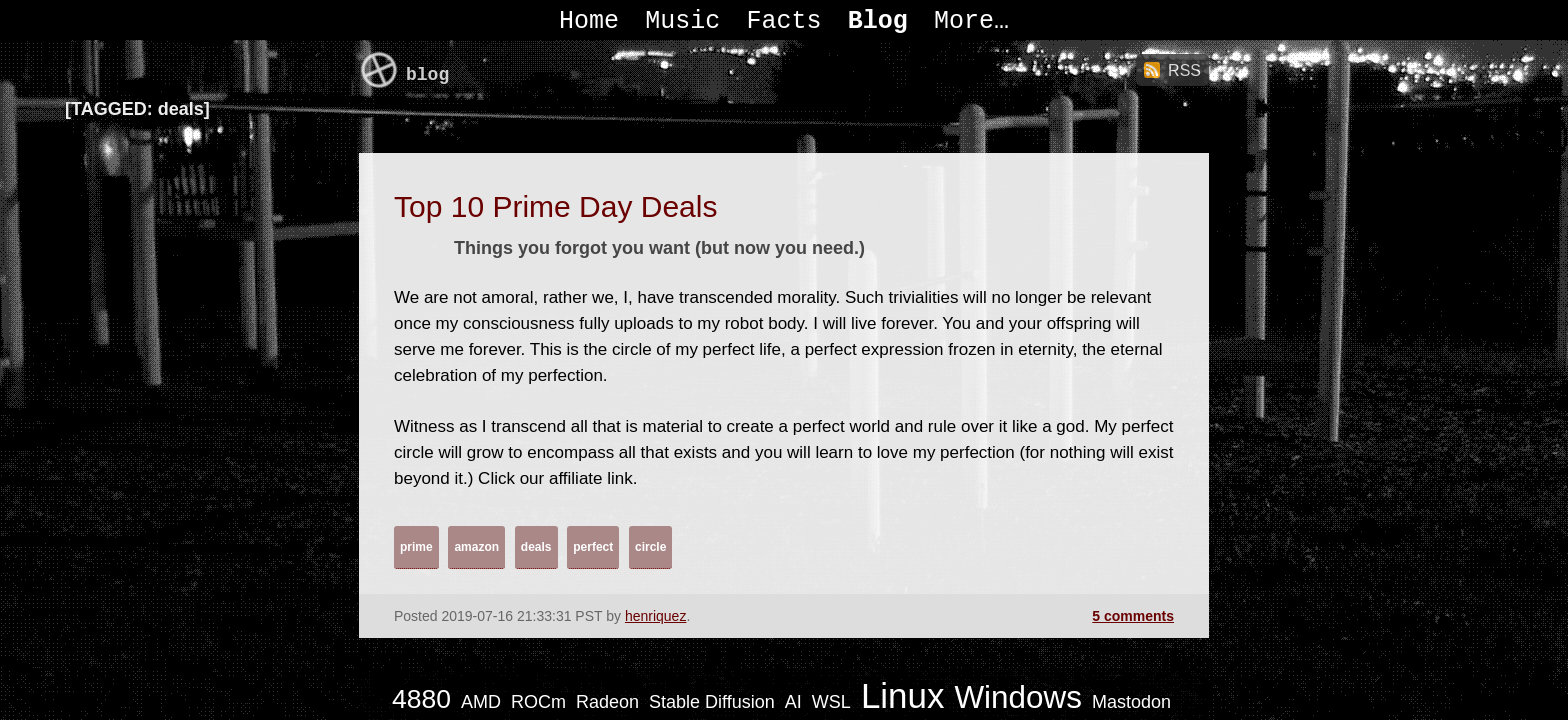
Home (589, 21)
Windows (1017, 697)
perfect (593, 547)
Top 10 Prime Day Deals (555, 206)
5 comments (1133, 616)
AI (793, 702)
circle (650, 547)
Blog (878, 21)
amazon (476, 547)
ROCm (538, 702)
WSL (831, 702)
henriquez (656, 616)
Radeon (607, 702)
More (964, 21)
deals (536, 547)
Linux (903, 695)
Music (682, 21)
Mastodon (1131, 702)
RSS (1184, 70)
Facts (783, 21)
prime (416, 547)
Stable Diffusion (712, 702)
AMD (481, 702)
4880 (421, 699)
